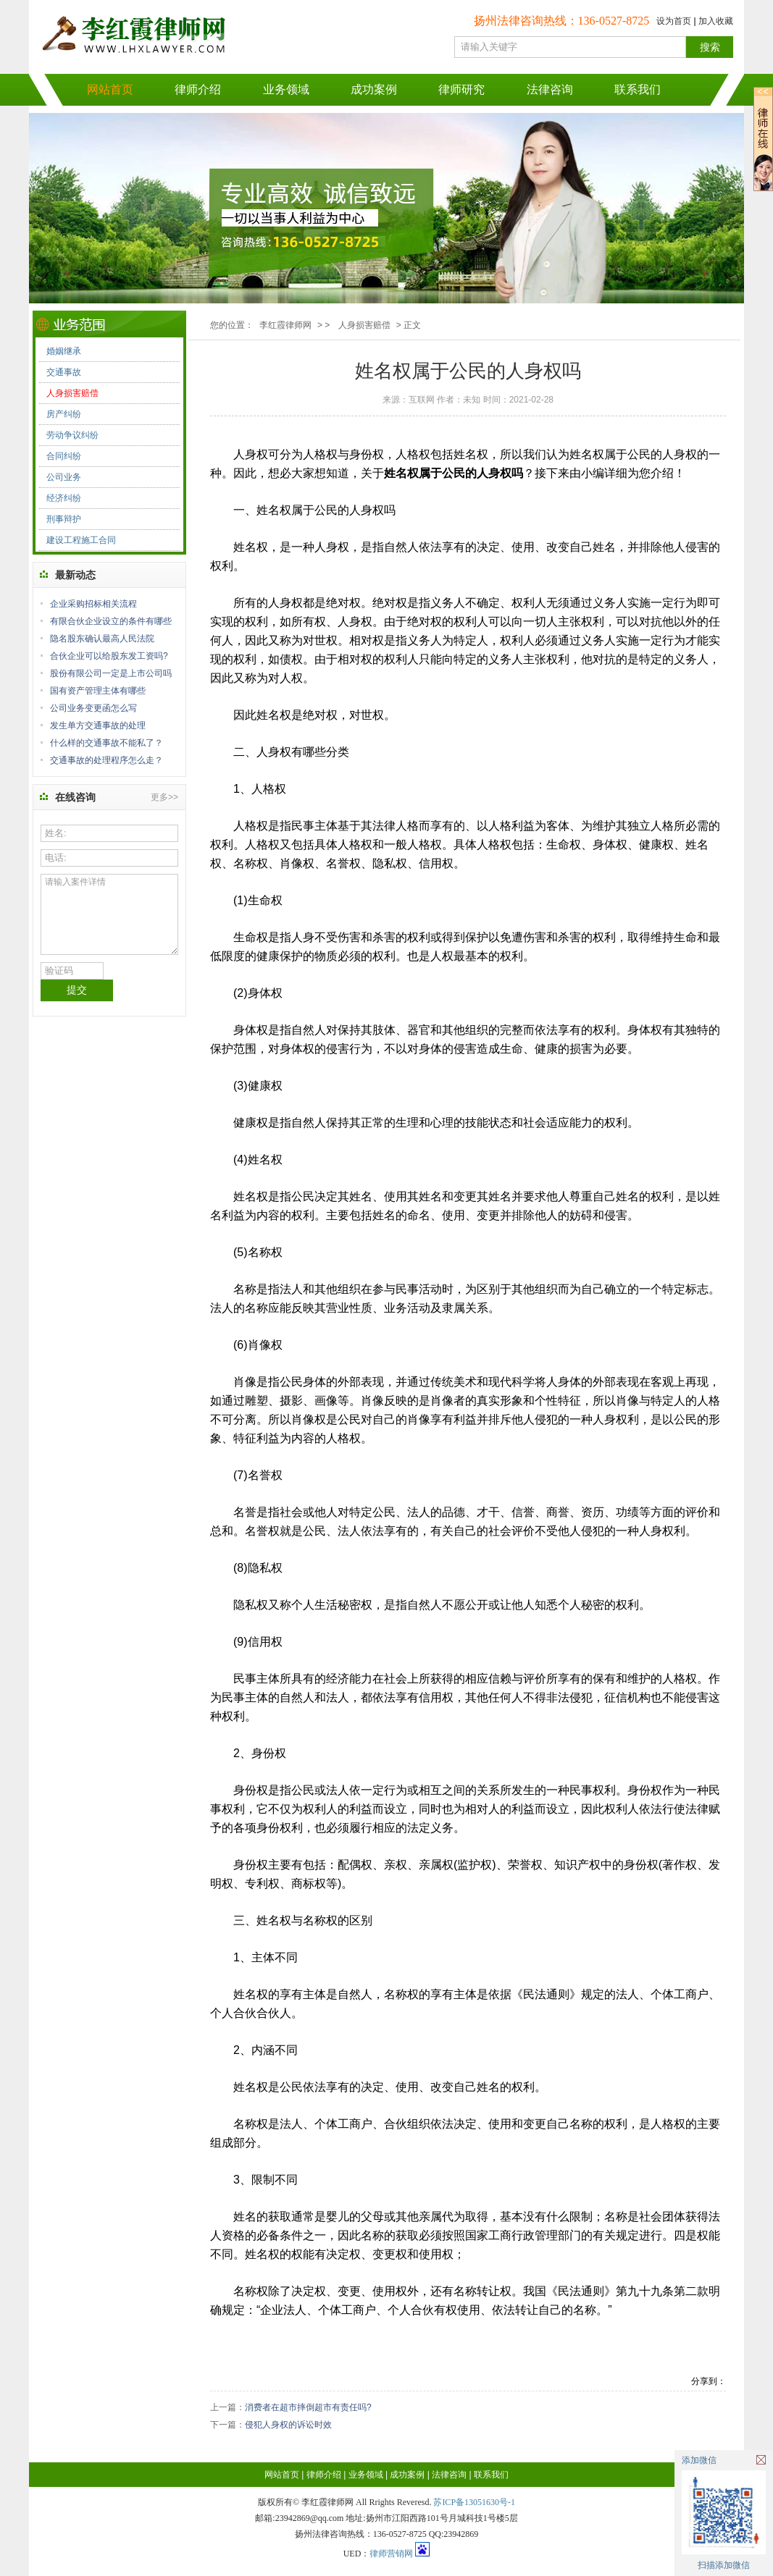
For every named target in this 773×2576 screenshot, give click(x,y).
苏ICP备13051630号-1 (474, 2502)
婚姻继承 (63, 351)
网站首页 (110, 89)
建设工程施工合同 (81, 540)
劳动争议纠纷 (72, 435)
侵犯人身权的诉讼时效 (288, 2425)
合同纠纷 (63, 456)
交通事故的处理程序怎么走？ (106, 760)
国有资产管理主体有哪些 (98, 691)
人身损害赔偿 (72, 393)
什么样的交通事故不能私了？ (106, 743)
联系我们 (637, 89)
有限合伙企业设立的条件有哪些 (111, 621)
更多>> (164, 797)
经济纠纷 (63, 498)
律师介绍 (198, 89)
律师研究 (461, 89)
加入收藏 (715, 21)
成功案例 (374, 89)
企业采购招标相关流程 (93, 604)
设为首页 (673, 21)
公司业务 (63, 477)
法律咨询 (550, 89)
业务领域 (286, 89)
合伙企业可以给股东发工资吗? (109, 656)
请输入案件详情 (109, 914)
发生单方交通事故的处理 (98, 725)
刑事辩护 (63, 519)
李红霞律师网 (285, 325)
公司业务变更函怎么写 (93, 708)
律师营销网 (391, 2553)
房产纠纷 (63, 414)
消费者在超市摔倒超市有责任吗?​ (308, 2407)
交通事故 (63, 372)
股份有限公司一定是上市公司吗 (111, 673)
